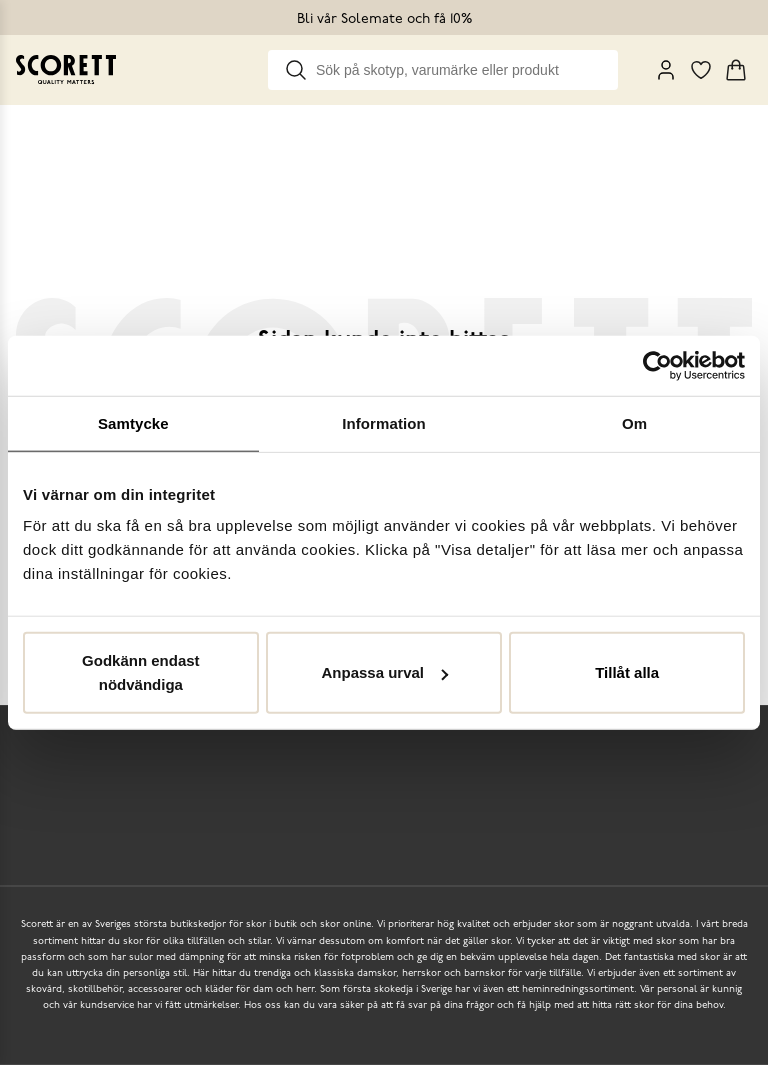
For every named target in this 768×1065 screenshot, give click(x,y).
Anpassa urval (384, 672)
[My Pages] (666, 70)
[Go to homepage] (66, 69)
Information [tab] (384, 422)
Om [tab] (634, 422)
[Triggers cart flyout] (736, 70)
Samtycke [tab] (133, 422)
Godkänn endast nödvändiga (141, 672)
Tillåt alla (627, 672)
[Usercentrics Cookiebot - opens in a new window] (657, 365)
